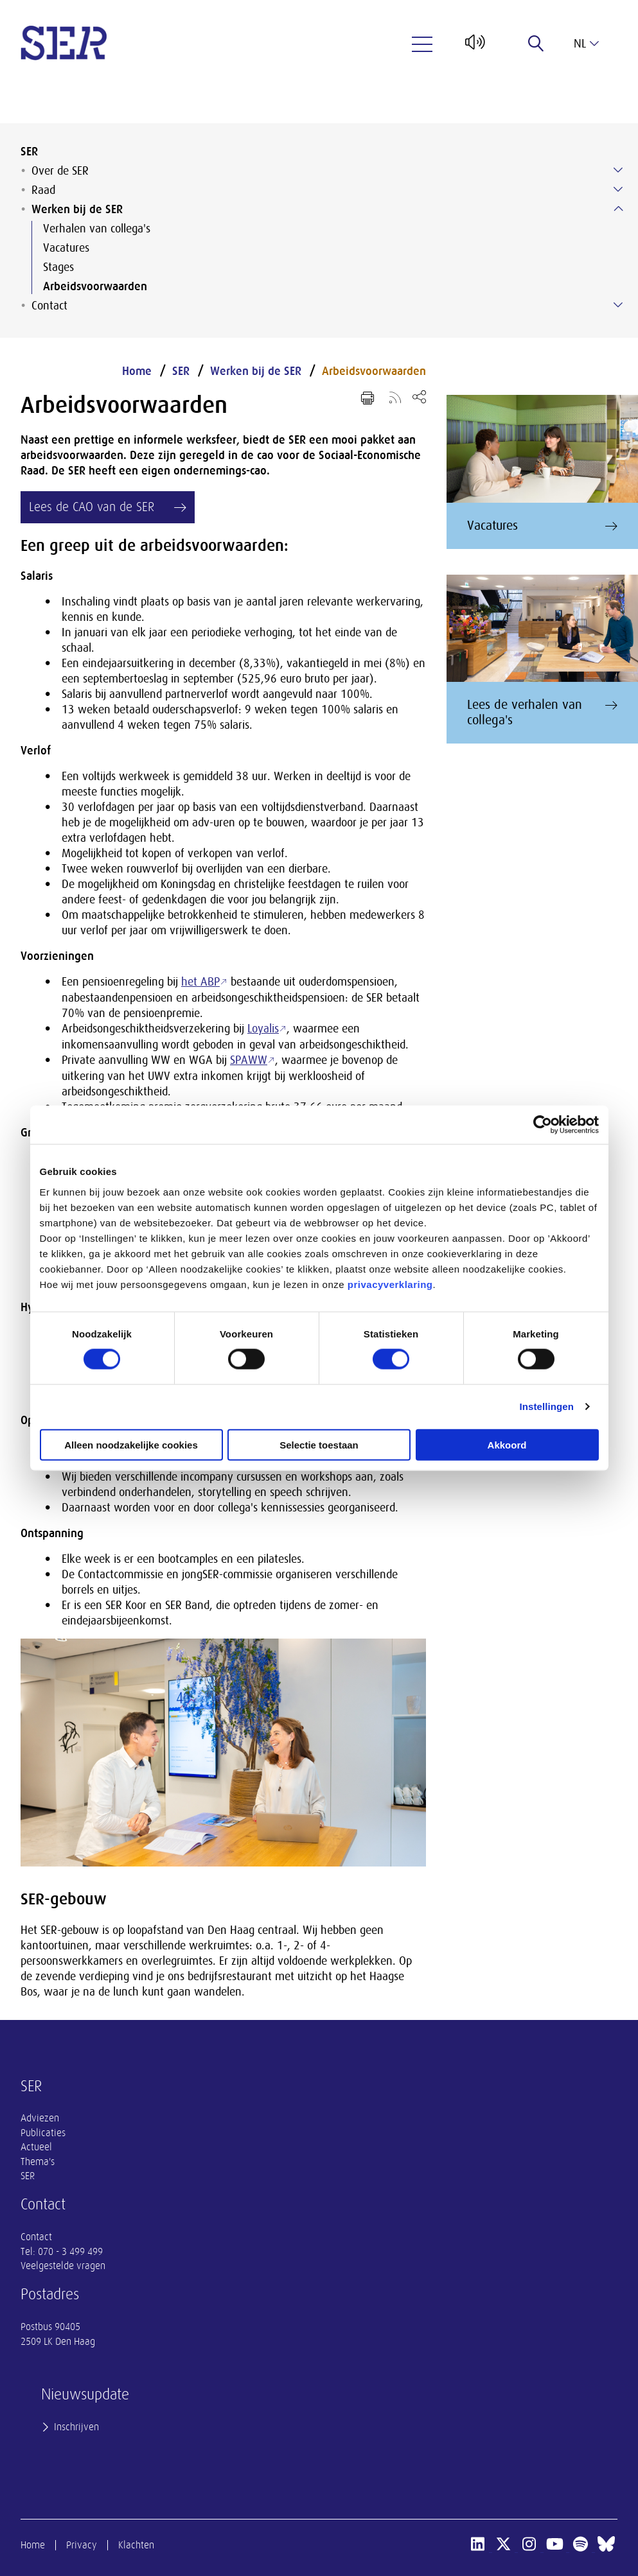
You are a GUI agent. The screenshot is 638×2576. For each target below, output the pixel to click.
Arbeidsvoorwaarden (95, 286)
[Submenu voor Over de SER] (618, 170)
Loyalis (263, 1028)
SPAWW (248, 1060)
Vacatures (66, 247)
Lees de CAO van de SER (91, 507)
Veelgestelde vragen (63, 2266)
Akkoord (507, 1444)
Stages (58, 267)
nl (586, 43)
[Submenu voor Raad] (618, 189)
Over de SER (60, 170)
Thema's (38, 2162)
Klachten (136, 2545)
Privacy (81, 2545)
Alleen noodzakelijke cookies (131, 1444)
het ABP (200, 981)
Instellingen (547, 1406)
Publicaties (43, 2133)
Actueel (36, 2147)
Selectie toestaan (319, 1444)
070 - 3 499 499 (70, 2252)
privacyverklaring (390, 1283)
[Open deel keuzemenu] (419, 396)
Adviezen (40, 2118)
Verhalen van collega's (96, 228)
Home (137, 371)
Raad (43, 190)
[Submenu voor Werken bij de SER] (618, 208)
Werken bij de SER (77, 209)
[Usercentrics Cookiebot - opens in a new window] (542, 1125)
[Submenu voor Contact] (618, 305)
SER (29, 151)
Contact (49, 305)
